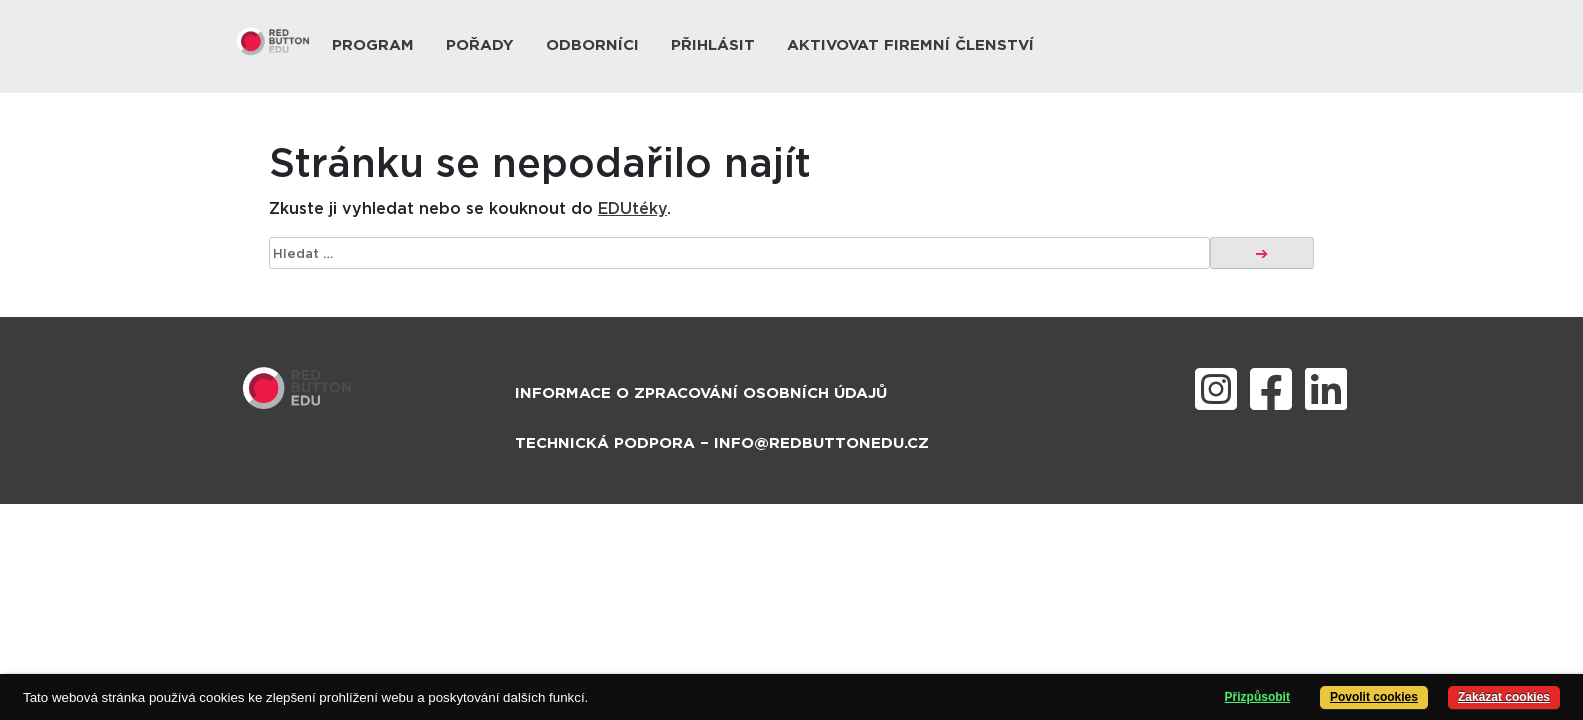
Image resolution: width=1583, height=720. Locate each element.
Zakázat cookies (1504, 697)
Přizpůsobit (1257, 697)
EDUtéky (632, 209)
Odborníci (592, 45)
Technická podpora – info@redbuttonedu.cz (722, 443)
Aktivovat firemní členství (910, 45)
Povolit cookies (1374, 697)
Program (373, 45)
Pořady (480, 45)
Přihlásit (713, 45)
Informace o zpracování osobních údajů (701, 393)
